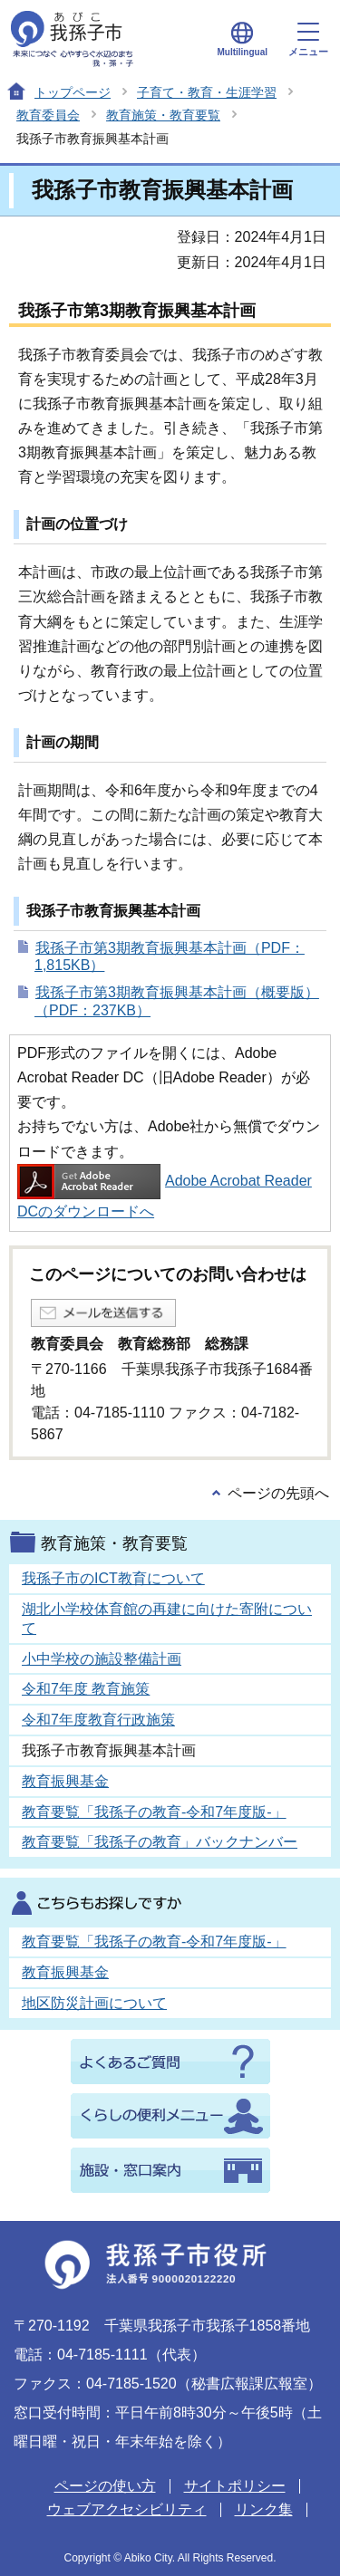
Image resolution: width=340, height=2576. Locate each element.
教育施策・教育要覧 (163, 115)
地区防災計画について (94, 2003)
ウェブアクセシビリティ (127, 2509)
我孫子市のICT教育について (113, 1578)
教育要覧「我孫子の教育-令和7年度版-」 (154, 1812)
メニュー (308, 40)
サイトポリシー (235, 2486)
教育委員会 (48, 115)
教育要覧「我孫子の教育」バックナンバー (159, 1842)
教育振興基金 (65, 1781)
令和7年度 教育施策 (86, 1689)
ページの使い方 (105, 2486)
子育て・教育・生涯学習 (207, 92)
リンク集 (264, 2509)
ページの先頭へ (278, 1493)
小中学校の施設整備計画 (101, 1659)
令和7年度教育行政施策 (98, 1719)
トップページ (72, 92)
